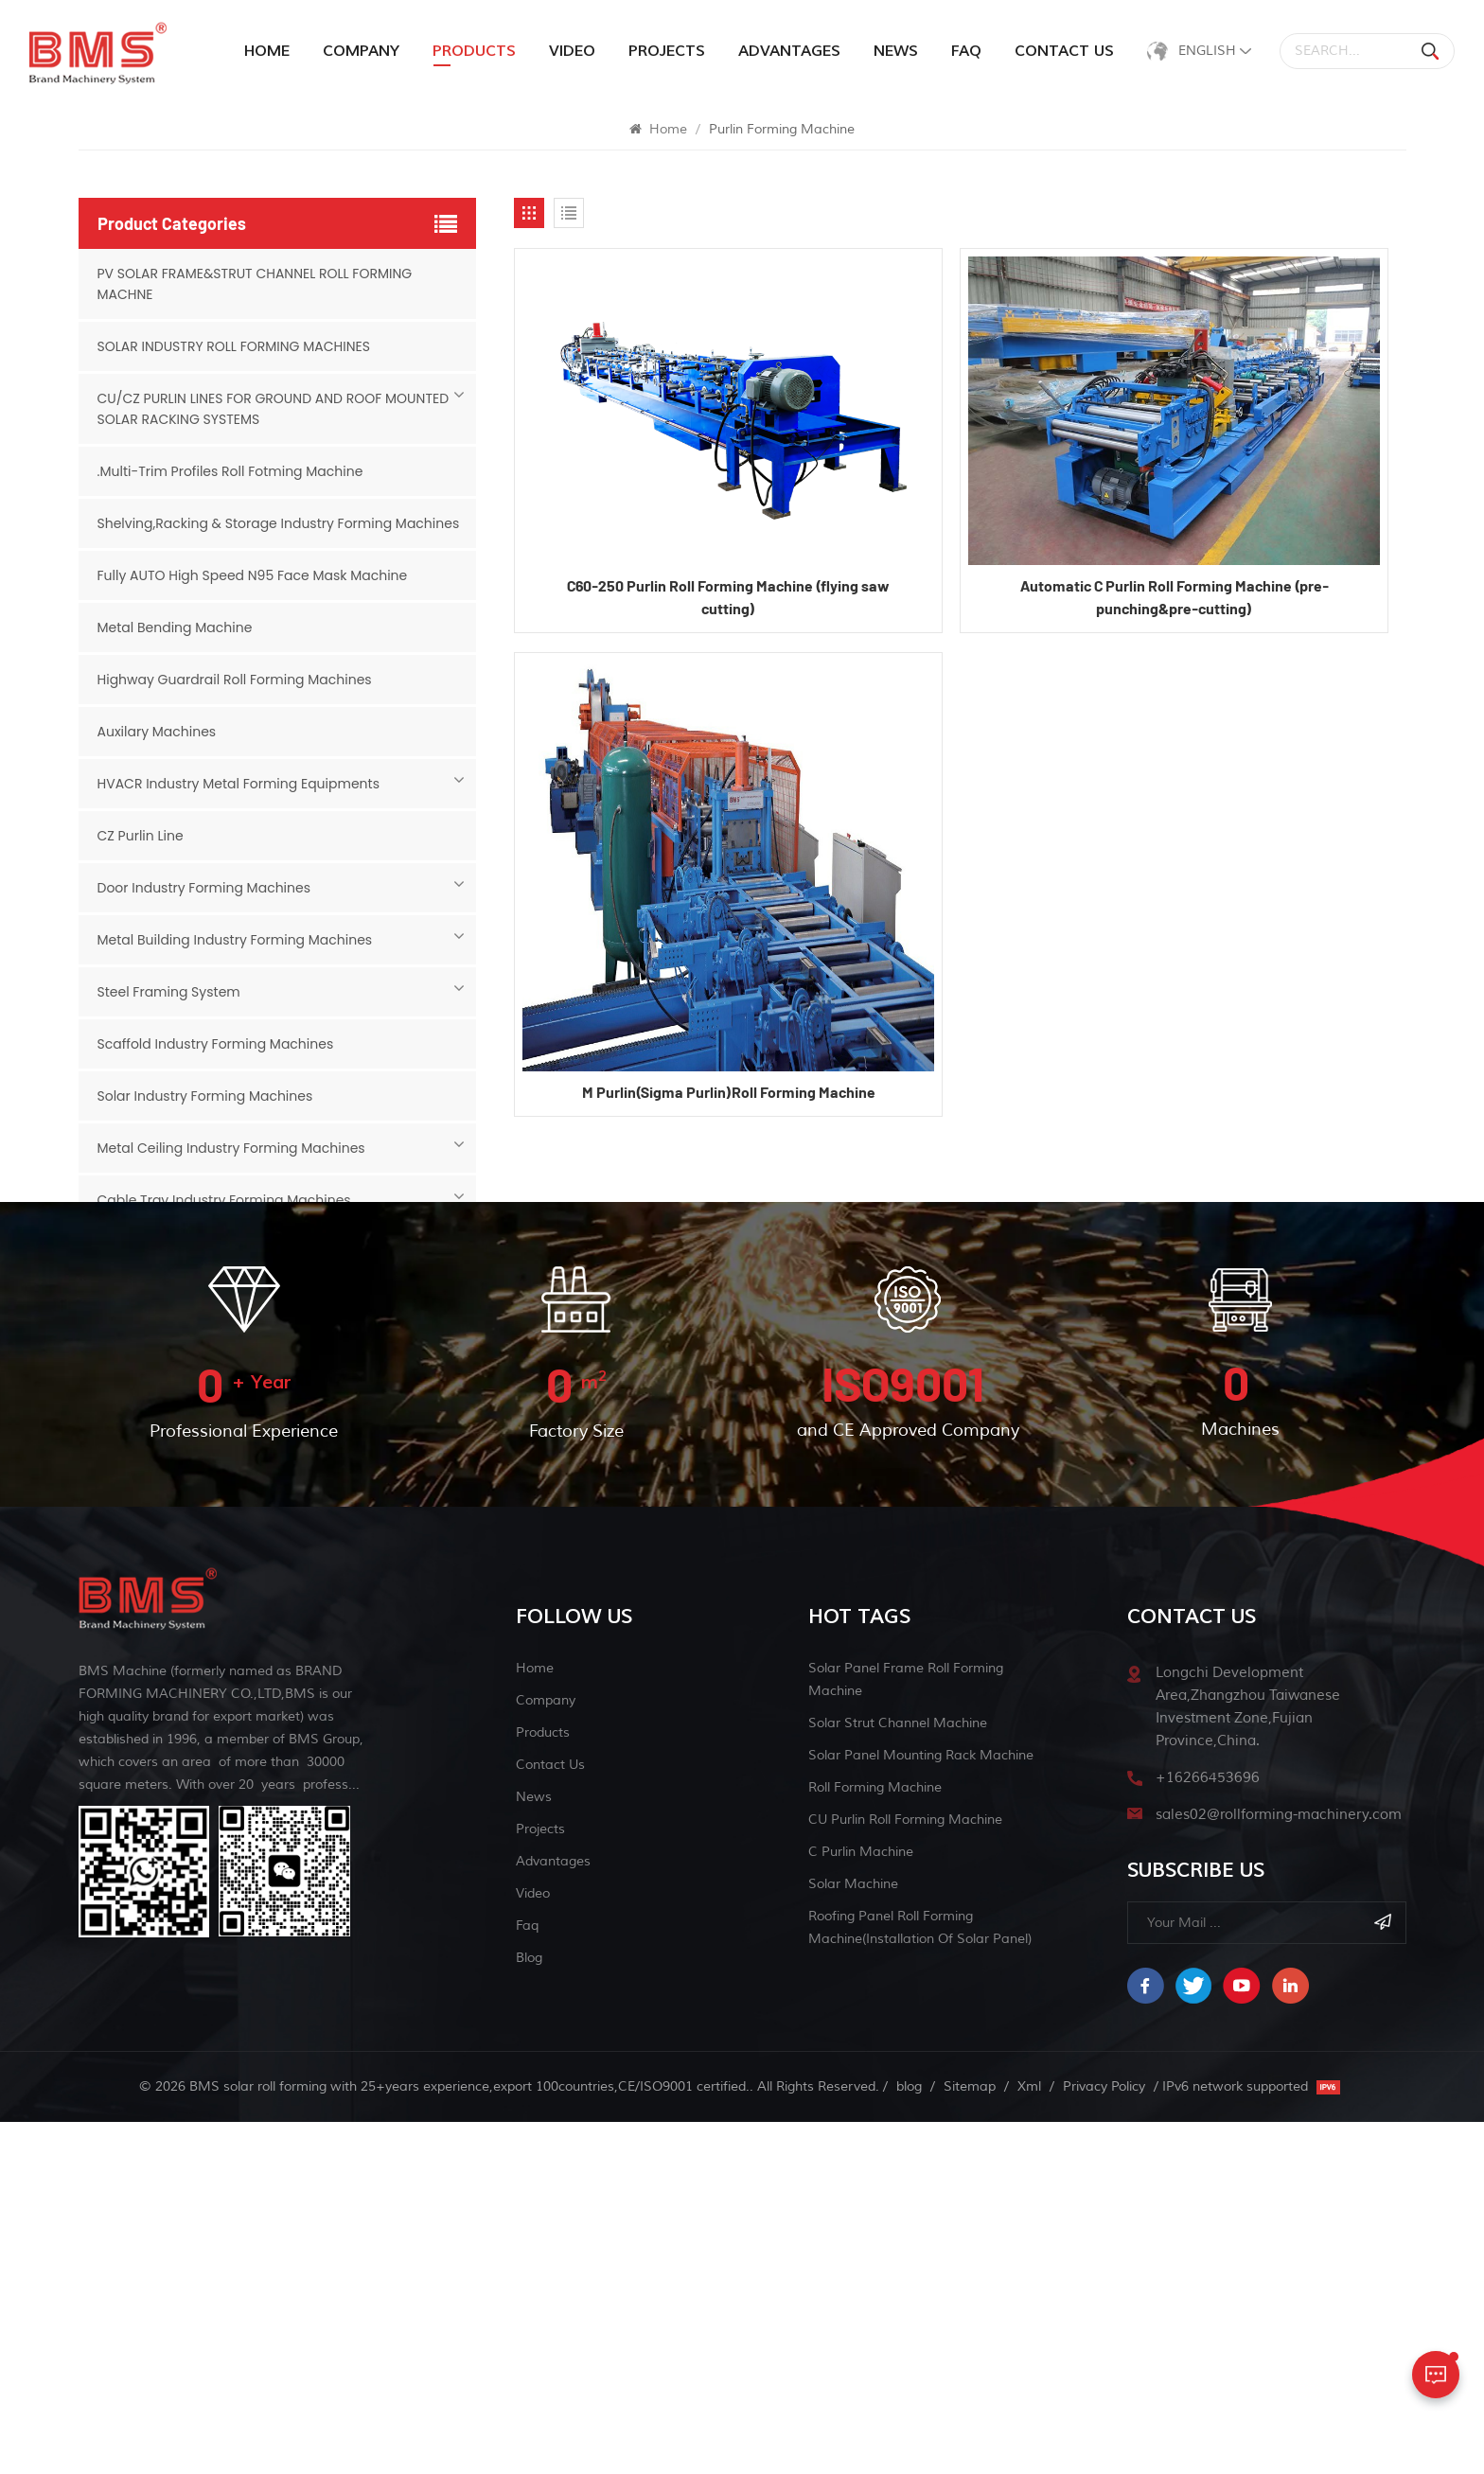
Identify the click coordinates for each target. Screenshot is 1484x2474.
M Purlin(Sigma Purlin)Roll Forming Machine (728, 1092)
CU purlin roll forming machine (905, 2172)
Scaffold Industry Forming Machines (215, 1043)
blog (529, 2310)
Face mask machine (162, 1408)
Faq (966, 51)
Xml (1029, 2438)
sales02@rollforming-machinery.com (1279, 2167)
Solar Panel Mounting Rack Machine (921, 2107)
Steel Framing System (168, 991)
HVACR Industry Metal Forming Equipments (238, 783)
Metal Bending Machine (175, 627)
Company (361, 51)
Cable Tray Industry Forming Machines (224, 1200)
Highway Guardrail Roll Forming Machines (234, 679)
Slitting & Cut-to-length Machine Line (222, 1356)
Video (572, 51)
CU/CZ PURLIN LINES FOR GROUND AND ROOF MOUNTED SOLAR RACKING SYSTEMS (273, 409)
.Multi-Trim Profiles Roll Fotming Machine (230, 471)
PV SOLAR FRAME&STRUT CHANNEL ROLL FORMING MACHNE (255, 284)
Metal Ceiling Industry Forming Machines (231, 1148)
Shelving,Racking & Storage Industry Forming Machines (278, 523)
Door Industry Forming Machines (203, 887)
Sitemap (970, 2438)
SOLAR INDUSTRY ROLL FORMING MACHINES (233, 346)
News (896, 51)
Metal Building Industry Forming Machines (235, 939)
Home (267, 51)
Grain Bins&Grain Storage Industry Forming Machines (272, 1460)
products (474, 51)
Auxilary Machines (157, 731)
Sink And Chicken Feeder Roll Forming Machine (250, 1304)
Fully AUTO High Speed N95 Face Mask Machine (252, 575)
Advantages (789, 51)
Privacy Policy (1104, 2438)
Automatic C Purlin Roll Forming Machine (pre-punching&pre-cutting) (1174, 596)
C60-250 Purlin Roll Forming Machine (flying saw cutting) (728, 596)
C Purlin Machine (860, 2204)
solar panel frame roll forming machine (905, 2031)
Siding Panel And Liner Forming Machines (232, 1252)
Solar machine (853, 2236)
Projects (666, 51)
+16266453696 (1208, 2130)
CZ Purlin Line (140, 835)
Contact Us (1064, 51)
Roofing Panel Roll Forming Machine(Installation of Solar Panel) (920, 2279)
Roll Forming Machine (875, 2139)
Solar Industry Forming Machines (205, 1096)
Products (543, 2084)
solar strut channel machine (897, 2075)
